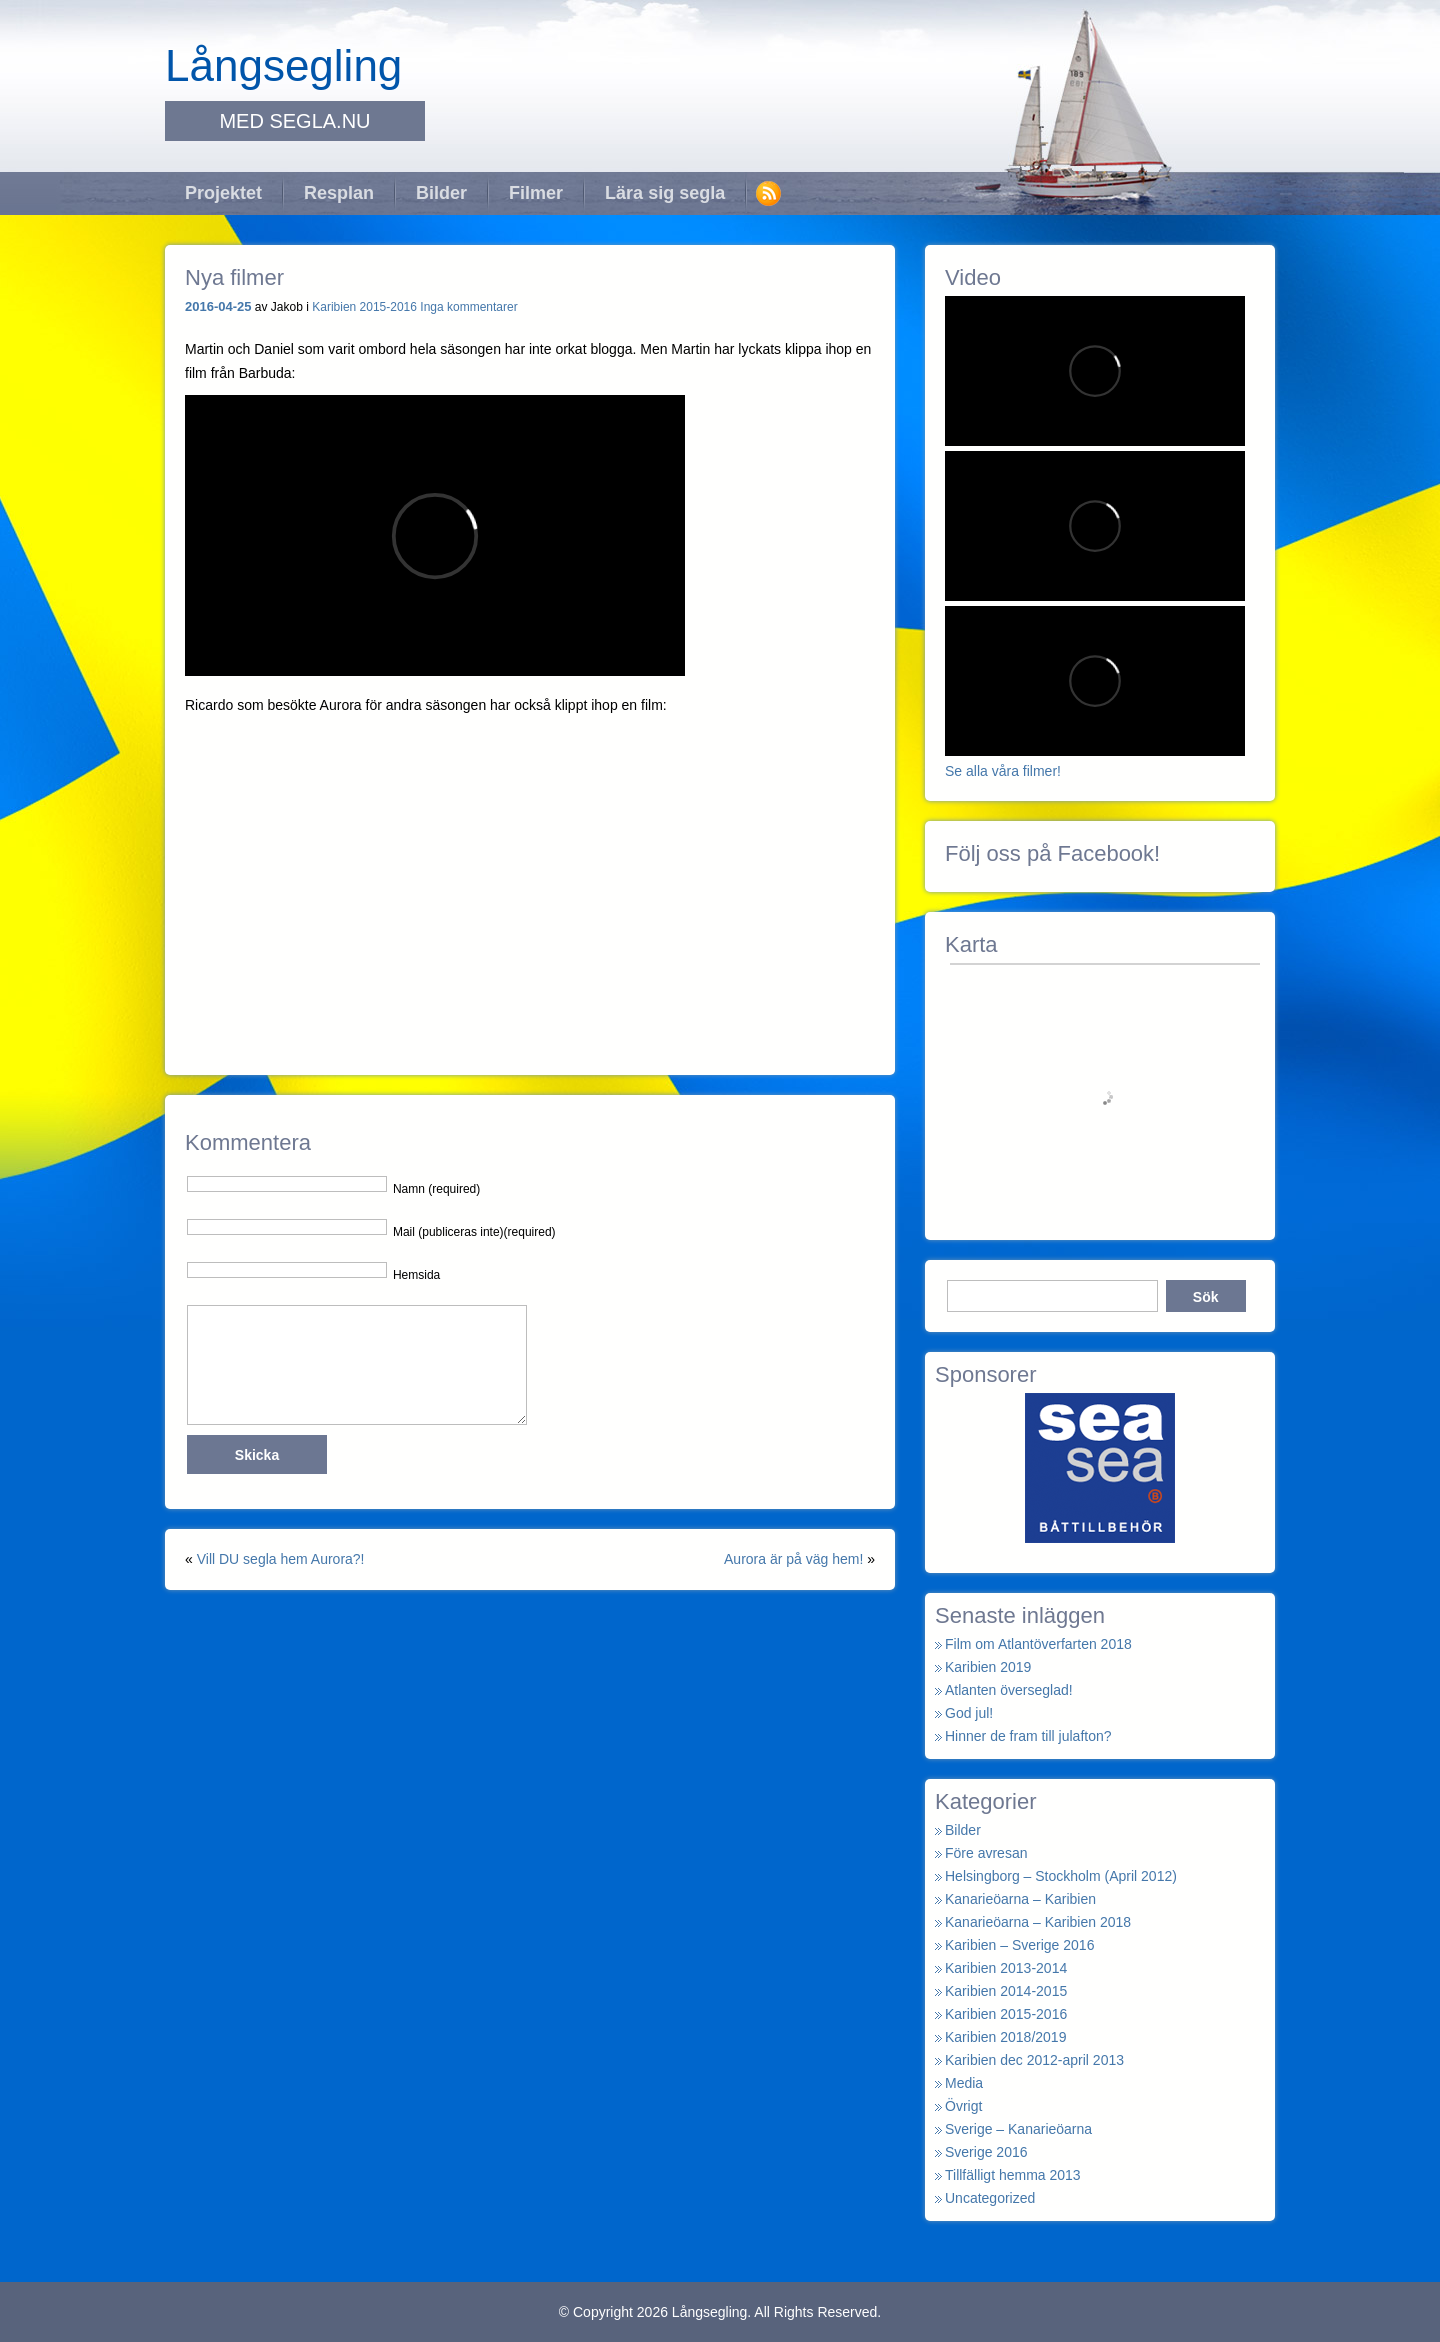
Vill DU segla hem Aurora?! (281, 1559)
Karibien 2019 (988, 1667)
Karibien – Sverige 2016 (1019, 1945)
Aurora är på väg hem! (793, 1559)
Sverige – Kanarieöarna (1018, 2129)
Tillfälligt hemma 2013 (1013, 2175)
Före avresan (986, 1853)
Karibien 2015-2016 (364, 307)
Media (964, 2083)
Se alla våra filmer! (1003, 771)
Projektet (223, 193)
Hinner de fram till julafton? (1028, 1736)
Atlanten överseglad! (1009, 1690)
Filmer (536, 193)
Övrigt (963, 2106)
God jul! (969, 1713)
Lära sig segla (665, 193)
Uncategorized (990, 2198)
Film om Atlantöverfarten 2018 (1038, 1644)
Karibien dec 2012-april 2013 (1034, 2060)
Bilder (441, 193)
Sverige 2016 (986, 2152)
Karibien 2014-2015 (1006, 1991)
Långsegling (283, 65)
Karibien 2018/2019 (1005, 2037)
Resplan (339, 193)
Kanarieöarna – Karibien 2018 (1038, 1922)
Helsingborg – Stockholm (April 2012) (1061, 1876)
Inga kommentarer (468, 307)
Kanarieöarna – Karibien (1020, 1899)
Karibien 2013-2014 (1006, 1968)
